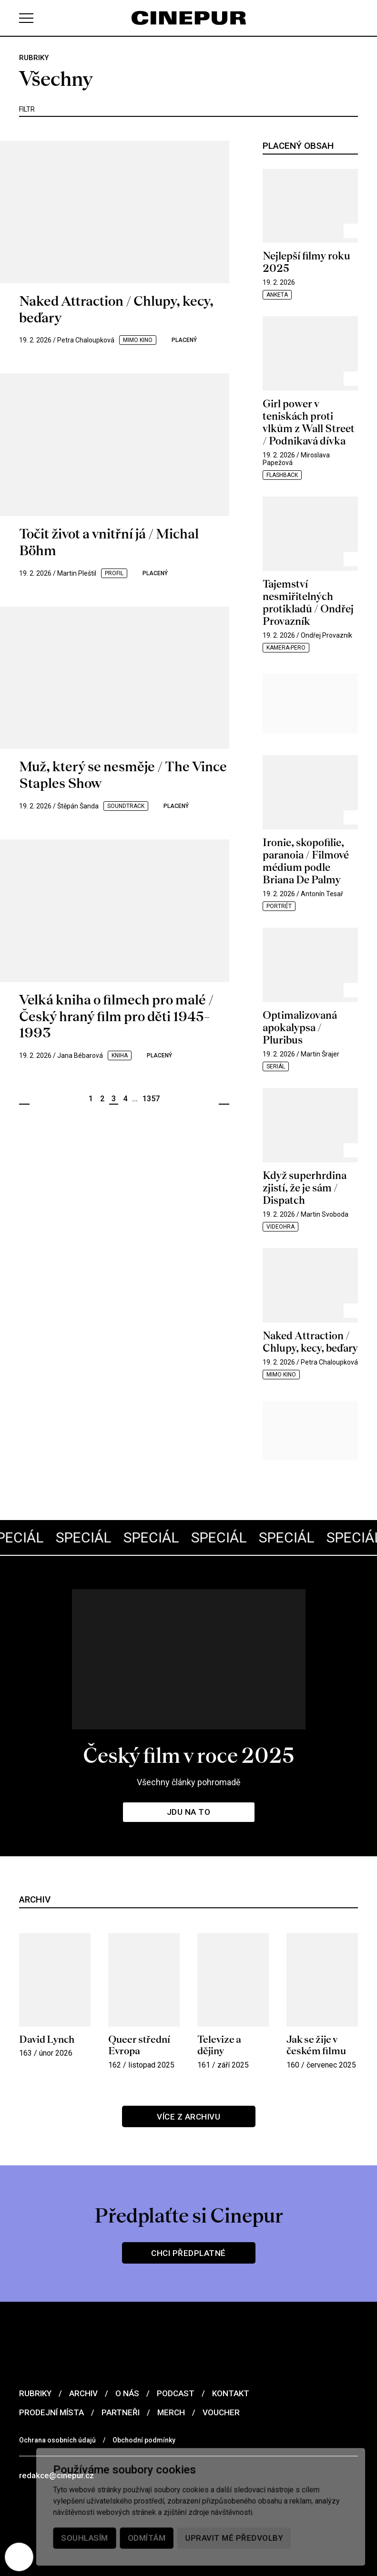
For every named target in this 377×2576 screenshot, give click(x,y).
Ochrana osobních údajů (57, 2440)
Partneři (121, 2412)
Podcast (175, 2393)
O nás (127, 2393)
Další (224, 1099)
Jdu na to (189, 1812)
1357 (151, 1098)
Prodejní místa (51, 2412)
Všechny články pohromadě (189, 1782)
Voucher (221, 2412)
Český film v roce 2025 (188, 1755)
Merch (171, 2412)
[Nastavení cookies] (19, 2557)
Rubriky (35, 2393)
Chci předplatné (188, 2253)
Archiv (83, 2393)
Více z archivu (188, 2116)
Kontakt (230, 2393)
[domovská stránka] (189, 18)
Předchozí (24, 1099)
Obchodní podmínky (143, 2440)
